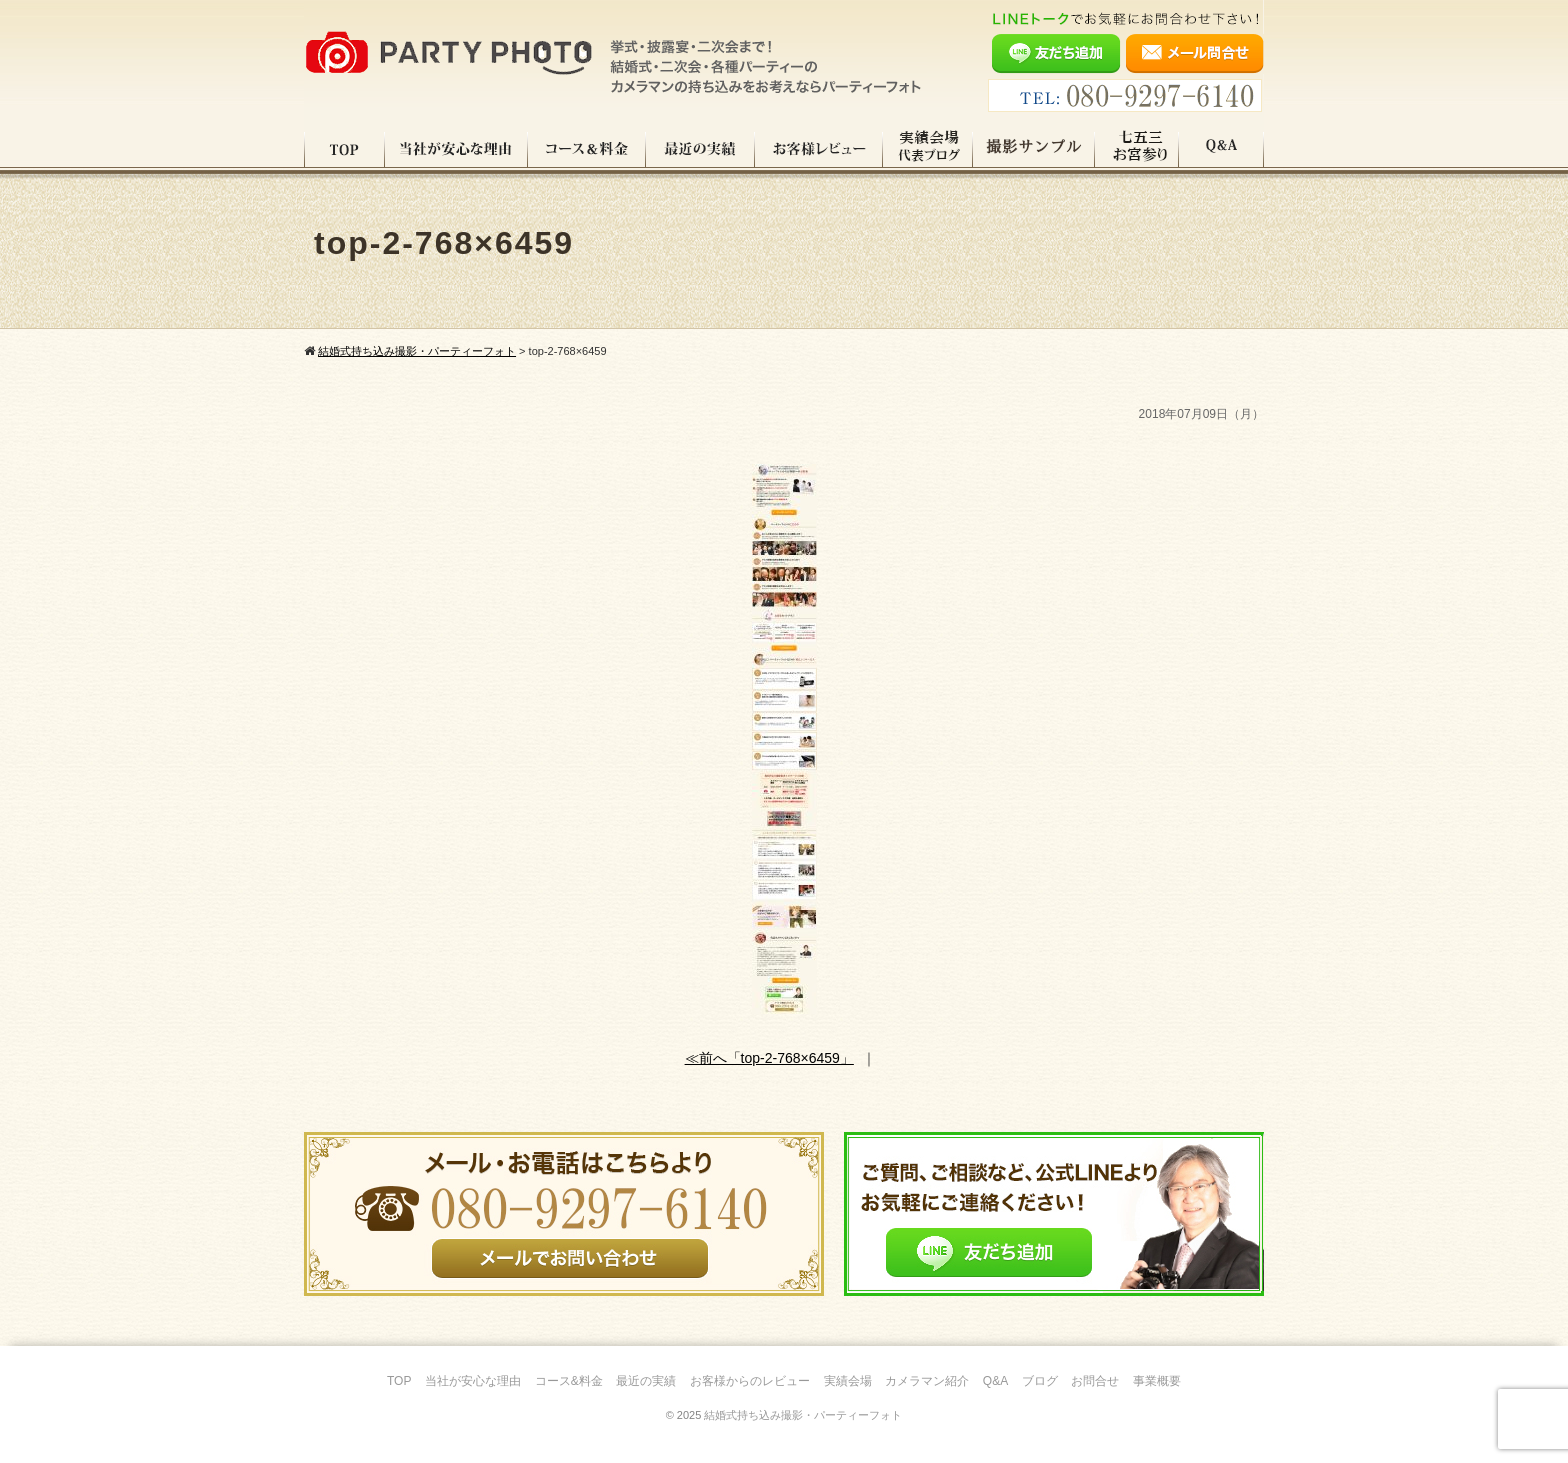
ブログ (1040, 1381)
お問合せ (1095, 1381)
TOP (344, 149)
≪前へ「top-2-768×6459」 (769, 1058)
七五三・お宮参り (1137, 149)
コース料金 (587, 149)
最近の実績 (700, 149)
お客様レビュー (819, 149)
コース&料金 (569, 1381)
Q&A (1221, 149)
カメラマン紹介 (927, 1381)
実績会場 (848, 1381)
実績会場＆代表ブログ (928, 149)
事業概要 (1157, 1381)
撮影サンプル (1034, 149)
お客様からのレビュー (750, 1381)
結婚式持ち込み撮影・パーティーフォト (803, 1415)
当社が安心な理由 (456, 149)
